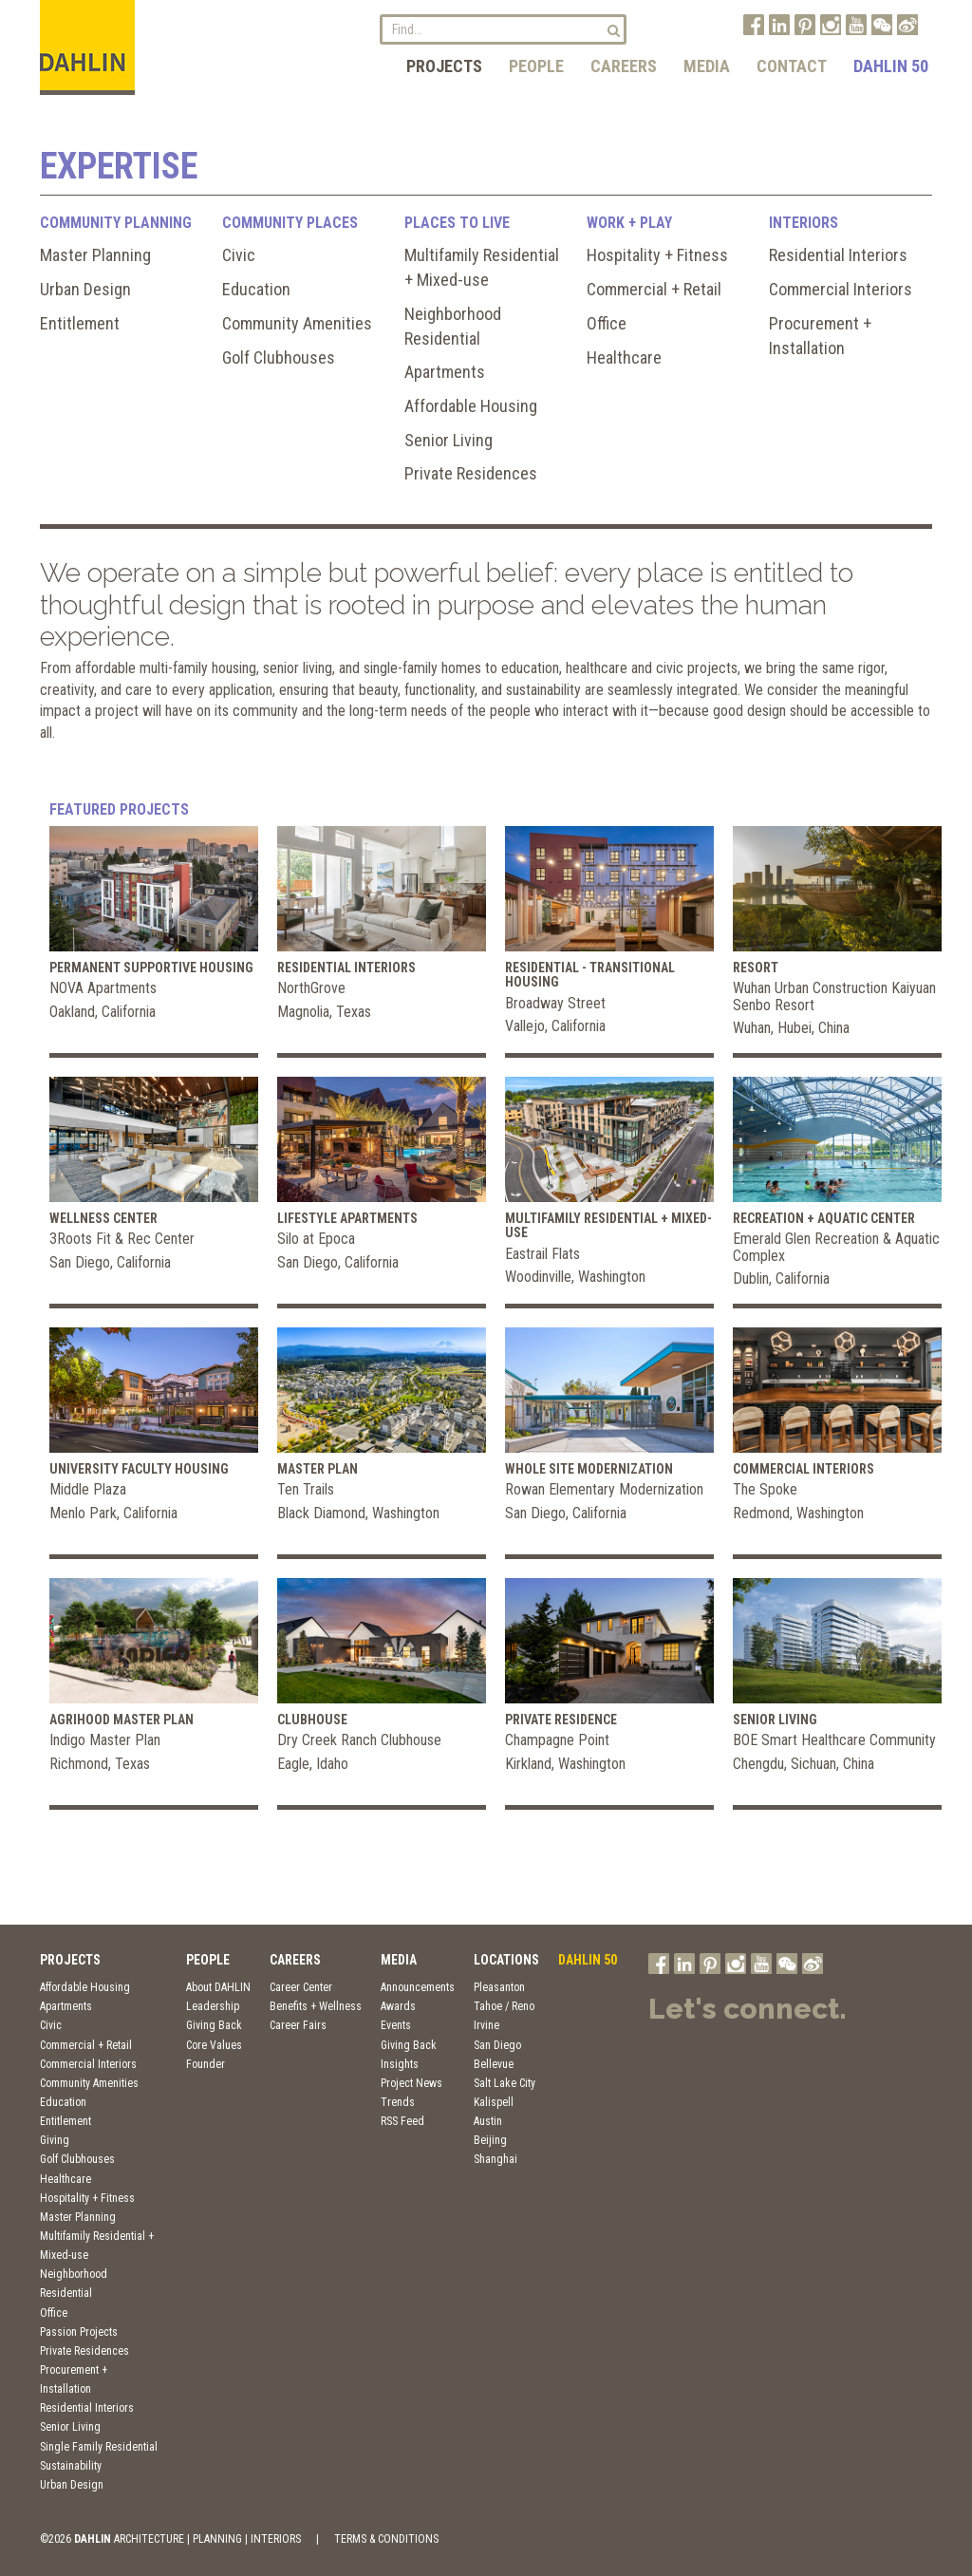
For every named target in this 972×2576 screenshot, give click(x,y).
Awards (398, 2006)
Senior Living (448, 440)
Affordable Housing (470, 406)
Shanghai (495, 2159)
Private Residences (470, 473)
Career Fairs (298, 2025)
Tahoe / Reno (504, 2006)
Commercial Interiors (840, 289)
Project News (411, 2083)
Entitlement (80, 323)
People (536, 66)
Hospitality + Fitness (657, 255)
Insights (400, 2064)
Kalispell (494, 2102)
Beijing (490, 2140)
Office (606, 323)
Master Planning (95, 255)
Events (396, 2025)
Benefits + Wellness (316, 2006)
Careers (623, 66)
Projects (444, 66)
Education (256, 289)
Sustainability (71, 2466)
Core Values (214, 2045)
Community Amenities (297, 323)
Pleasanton (499, 1987)
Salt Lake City (504, 2083)
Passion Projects (79, 2332)
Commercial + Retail (654, 289)
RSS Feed (402, 2121)
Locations (506, 1959)
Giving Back (214, 2025)
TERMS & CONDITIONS (386, 2539)
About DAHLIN (218, 1987)
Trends (398, 2102)
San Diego (497, 2045)
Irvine (486, 2025)
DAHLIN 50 (890, 66)
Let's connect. (747, 2008)
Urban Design (85, 289)
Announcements (418, 1987)
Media (706, 66)
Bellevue (494, 2064)
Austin (488, 2121)
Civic (238, 255)
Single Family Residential (99, 2447)
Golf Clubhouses (278, 357)
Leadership (212, 2006)
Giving (54, 2140)
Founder (205, 2064)
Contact (792, 66)
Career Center (301, 1987)
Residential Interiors (838, 255)
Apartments (444, 372)
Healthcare (624, 357)
